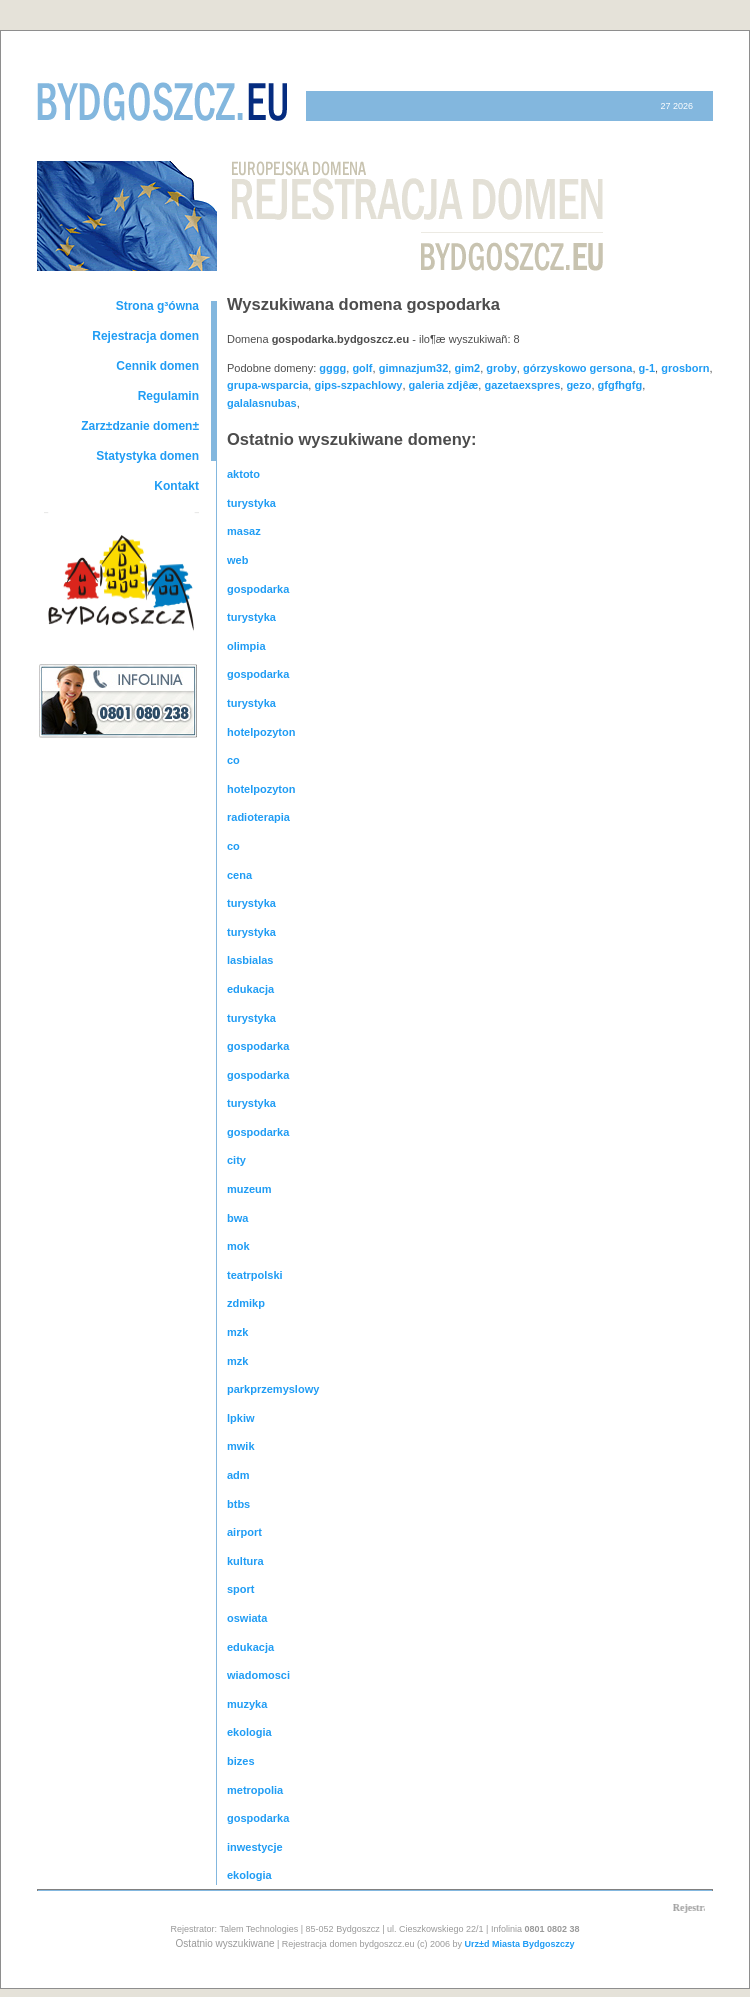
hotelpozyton (261, 732)
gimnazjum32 (414, 368)
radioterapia (258, 817)
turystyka (251, 503)
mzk (237, 1332)
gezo (578, 385)
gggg (332, 368)
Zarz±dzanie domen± (140, 426)
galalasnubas (262, 403)
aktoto (243, 474)
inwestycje (255, 1847)
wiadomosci (258, 1675)
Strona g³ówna (157, 306)
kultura (245, 1561)
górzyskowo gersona (577, 368)
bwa (237, 1218)
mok (238, 1246)
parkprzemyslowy (273, 1389)
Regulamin (168, 396)
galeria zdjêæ (444, 385)
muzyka (247, 1704)
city (236, 1160)
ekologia (249, 1732)
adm (238, 1475)
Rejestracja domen (145, 336)
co (233, 760)
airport (244, 1532)
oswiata (247, 1618)
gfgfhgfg (620, 385)
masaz (244, 531)
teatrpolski (255, 1275)
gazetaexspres (522, 385)
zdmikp (246, 1303)
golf (362, 368)
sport (241, 1589)
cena (239, 875)
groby (501, 368)
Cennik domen (157, 366)
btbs (238, 1504)
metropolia (255, 1790)
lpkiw (241, 1418)
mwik (241, 1446)
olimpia (246, 646)
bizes (241, 1761)
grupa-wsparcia (267, 385)
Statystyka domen (147, 456)
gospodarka (258, 589)
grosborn (685, 368)
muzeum (249, 1189)
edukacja (250, 989)
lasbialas (250, 960)
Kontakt (176, 486)
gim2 (467, 368)
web (237, 560)
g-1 (647, 368)
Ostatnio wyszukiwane (225, 1943)
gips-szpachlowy (358, 385)
